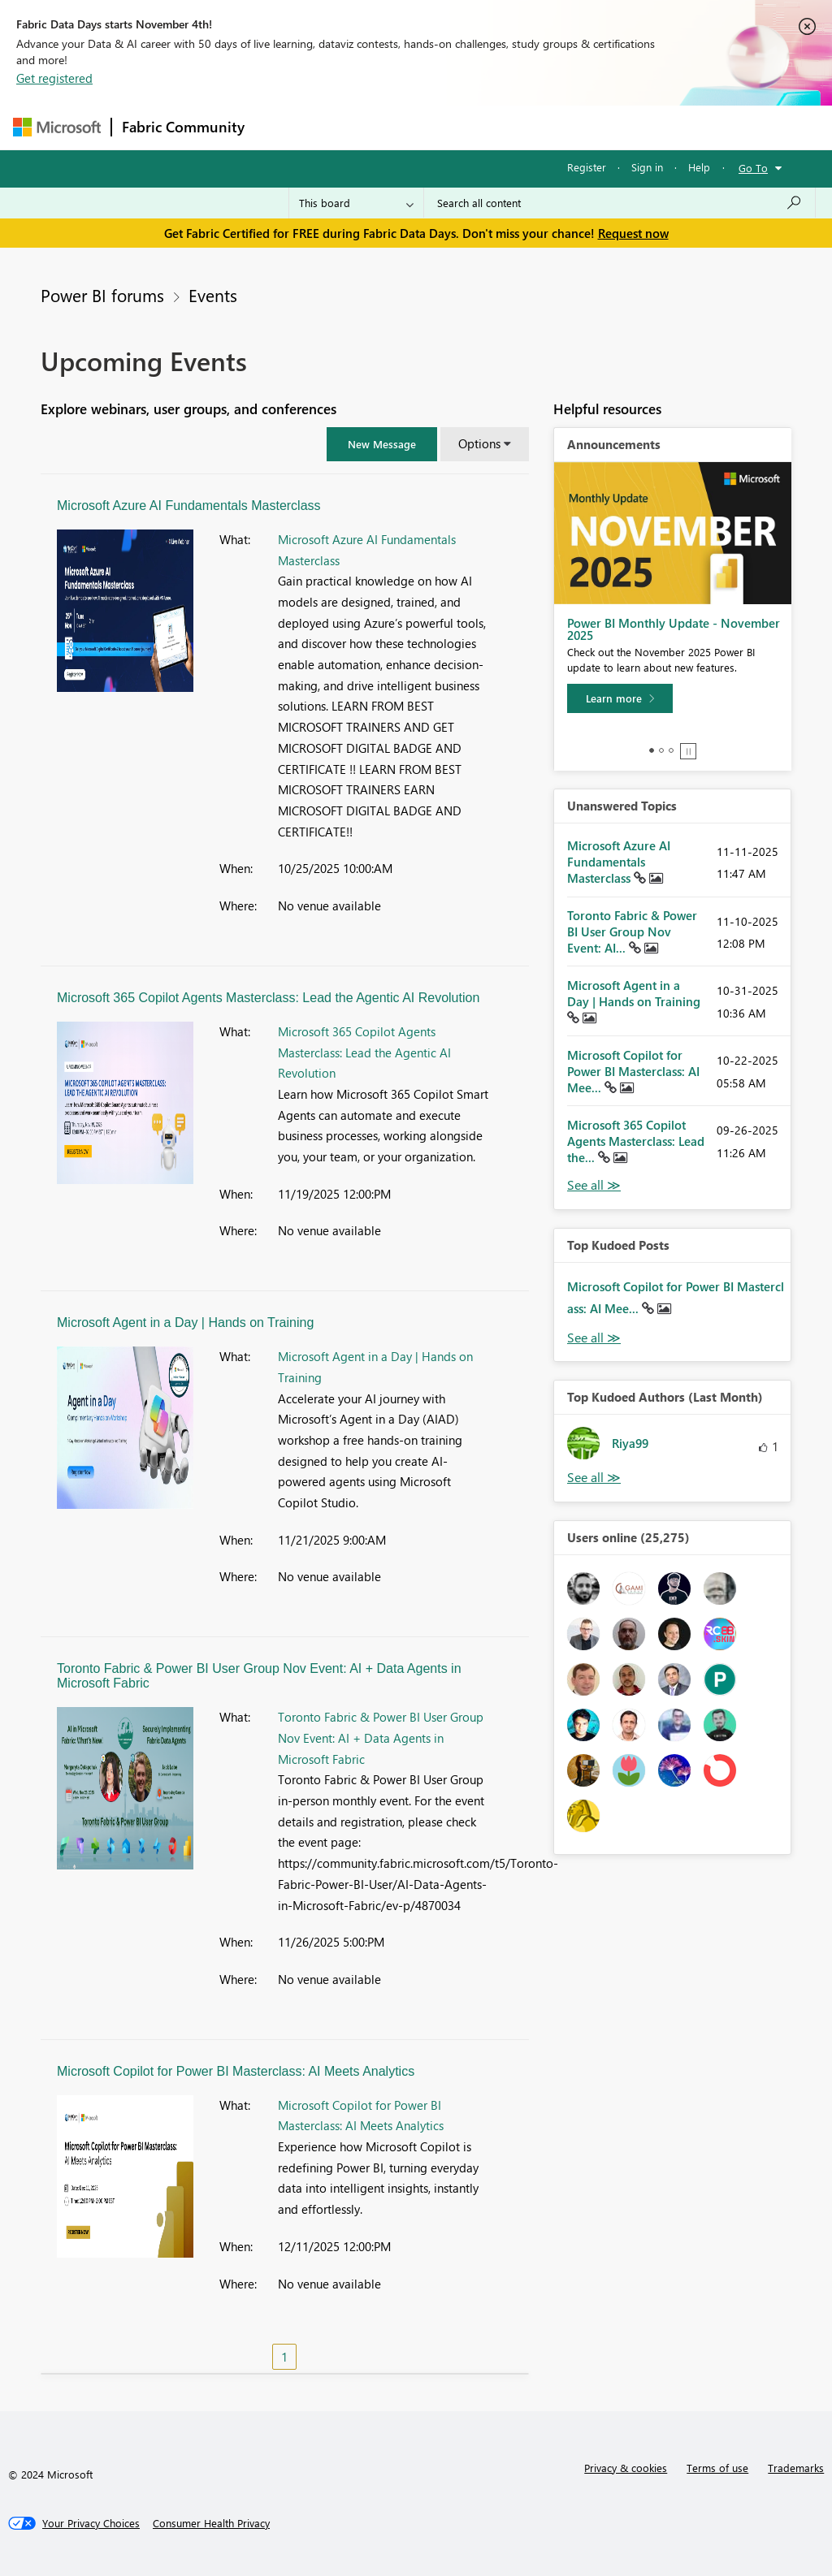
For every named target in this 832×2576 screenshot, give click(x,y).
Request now (633, 233)
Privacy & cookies (625, 2467)
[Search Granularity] (356, 203)
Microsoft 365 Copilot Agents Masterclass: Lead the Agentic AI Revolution (268, 998)
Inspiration (353, 127)
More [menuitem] (620, 127)
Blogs (565, 127)
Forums (281, 127)
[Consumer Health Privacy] (211, 2523)
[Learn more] (620, 698)
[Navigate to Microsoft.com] (57, 127)
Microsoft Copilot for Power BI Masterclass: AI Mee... (633, 1071)
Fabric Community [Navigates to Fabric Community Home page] (183, 126)
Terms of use (717, 2467)
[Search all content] (619, 203)
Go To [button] (753, 168)
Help (699, 167)
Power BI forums (102, 294)
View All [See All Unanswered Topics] (594, 1185)
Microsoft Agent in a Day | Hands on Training (185, 1322)
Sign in (647, 167)
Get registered (54, 78)
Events (212, 294)
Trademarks (796, 2467)
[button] (382, 444)
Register (586, 167)
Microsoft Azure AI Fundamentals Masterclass (189, 505)
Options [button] (479, 443)
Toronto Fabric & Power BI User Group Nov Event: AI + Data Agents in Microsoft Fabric (380, 1737)
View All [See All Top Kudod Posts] (594, 1338)
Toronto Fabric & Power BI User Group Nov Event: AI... (632, 931)
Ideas (419, 127)
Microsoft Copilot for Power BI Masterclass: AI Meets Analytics (235, 2071)
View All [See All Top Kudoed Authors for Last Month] (594, 1477)
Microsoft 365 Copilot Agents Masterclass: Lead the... (635, 1141)
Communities (492, 127)
